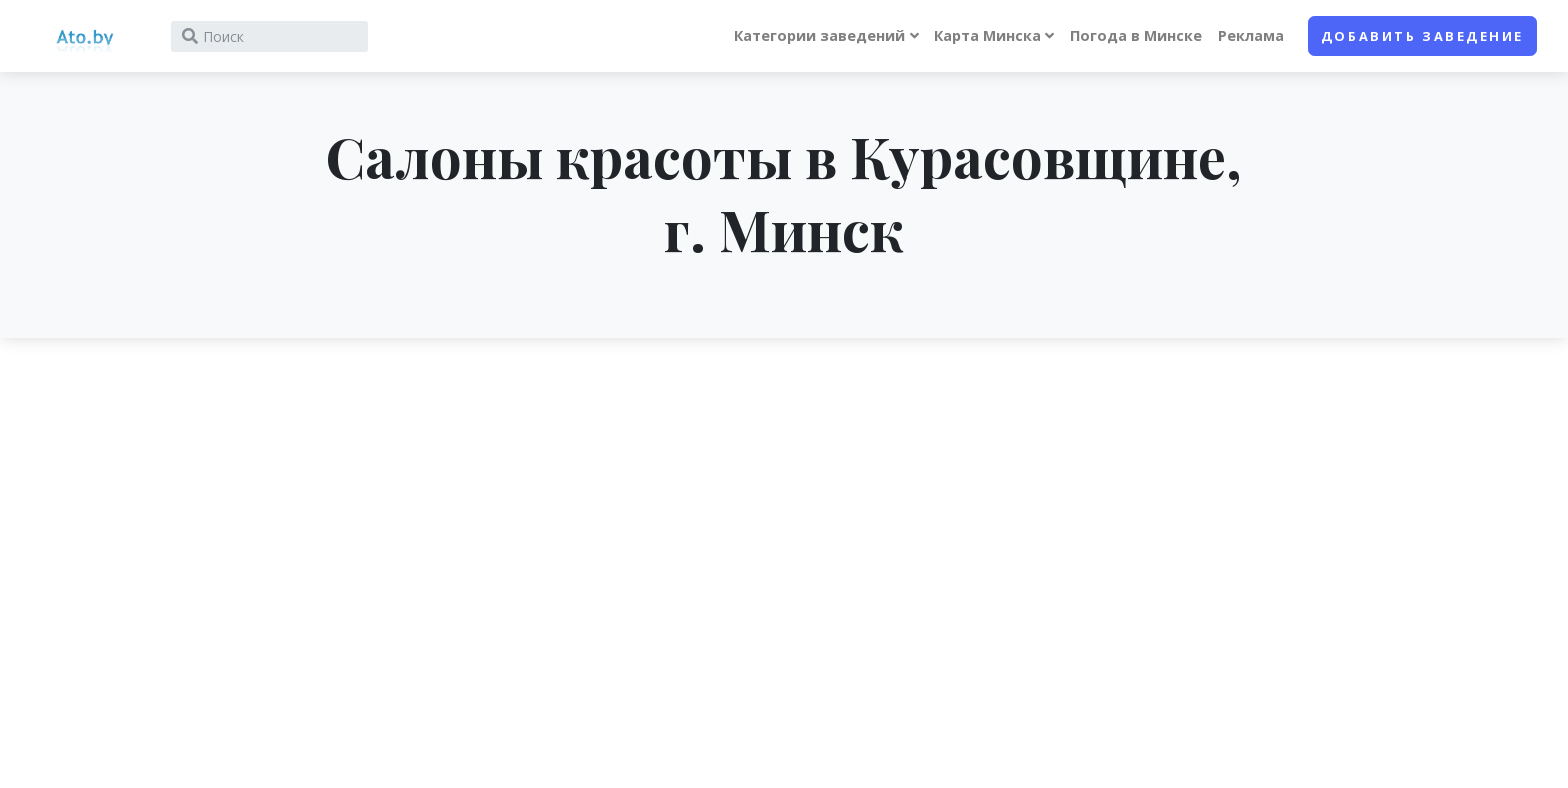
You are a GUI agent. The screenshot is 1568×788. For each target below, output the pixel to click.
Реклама (1251, 35)
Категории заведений (819, 35)
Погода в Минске (1136, 35)
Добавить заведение (1422, 36)
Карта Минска (987, 35)
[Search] (269, 36)
